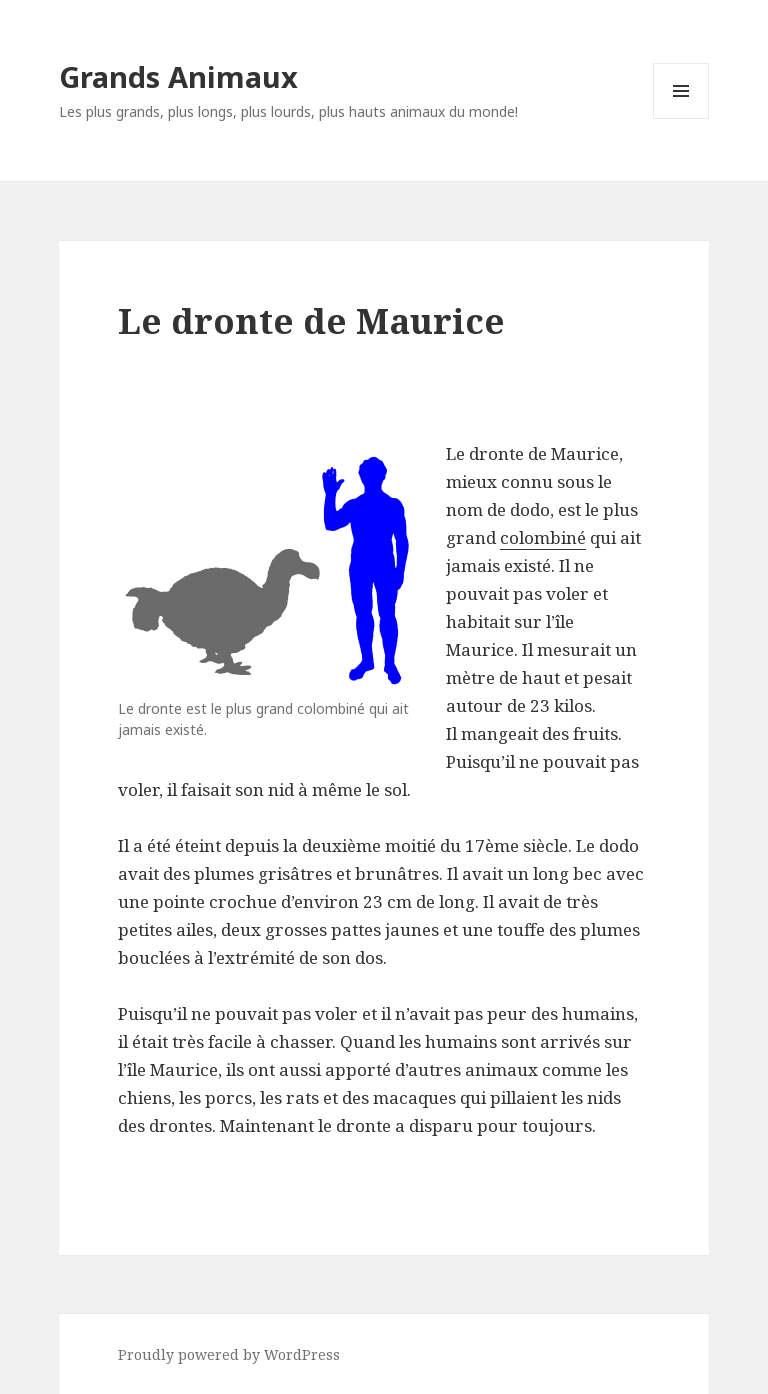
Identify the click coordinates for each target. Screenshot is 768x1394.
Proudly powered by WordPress (229, 1354)
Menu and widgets (681, 118)
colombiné (543, 537)
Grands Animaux (178, 76)
